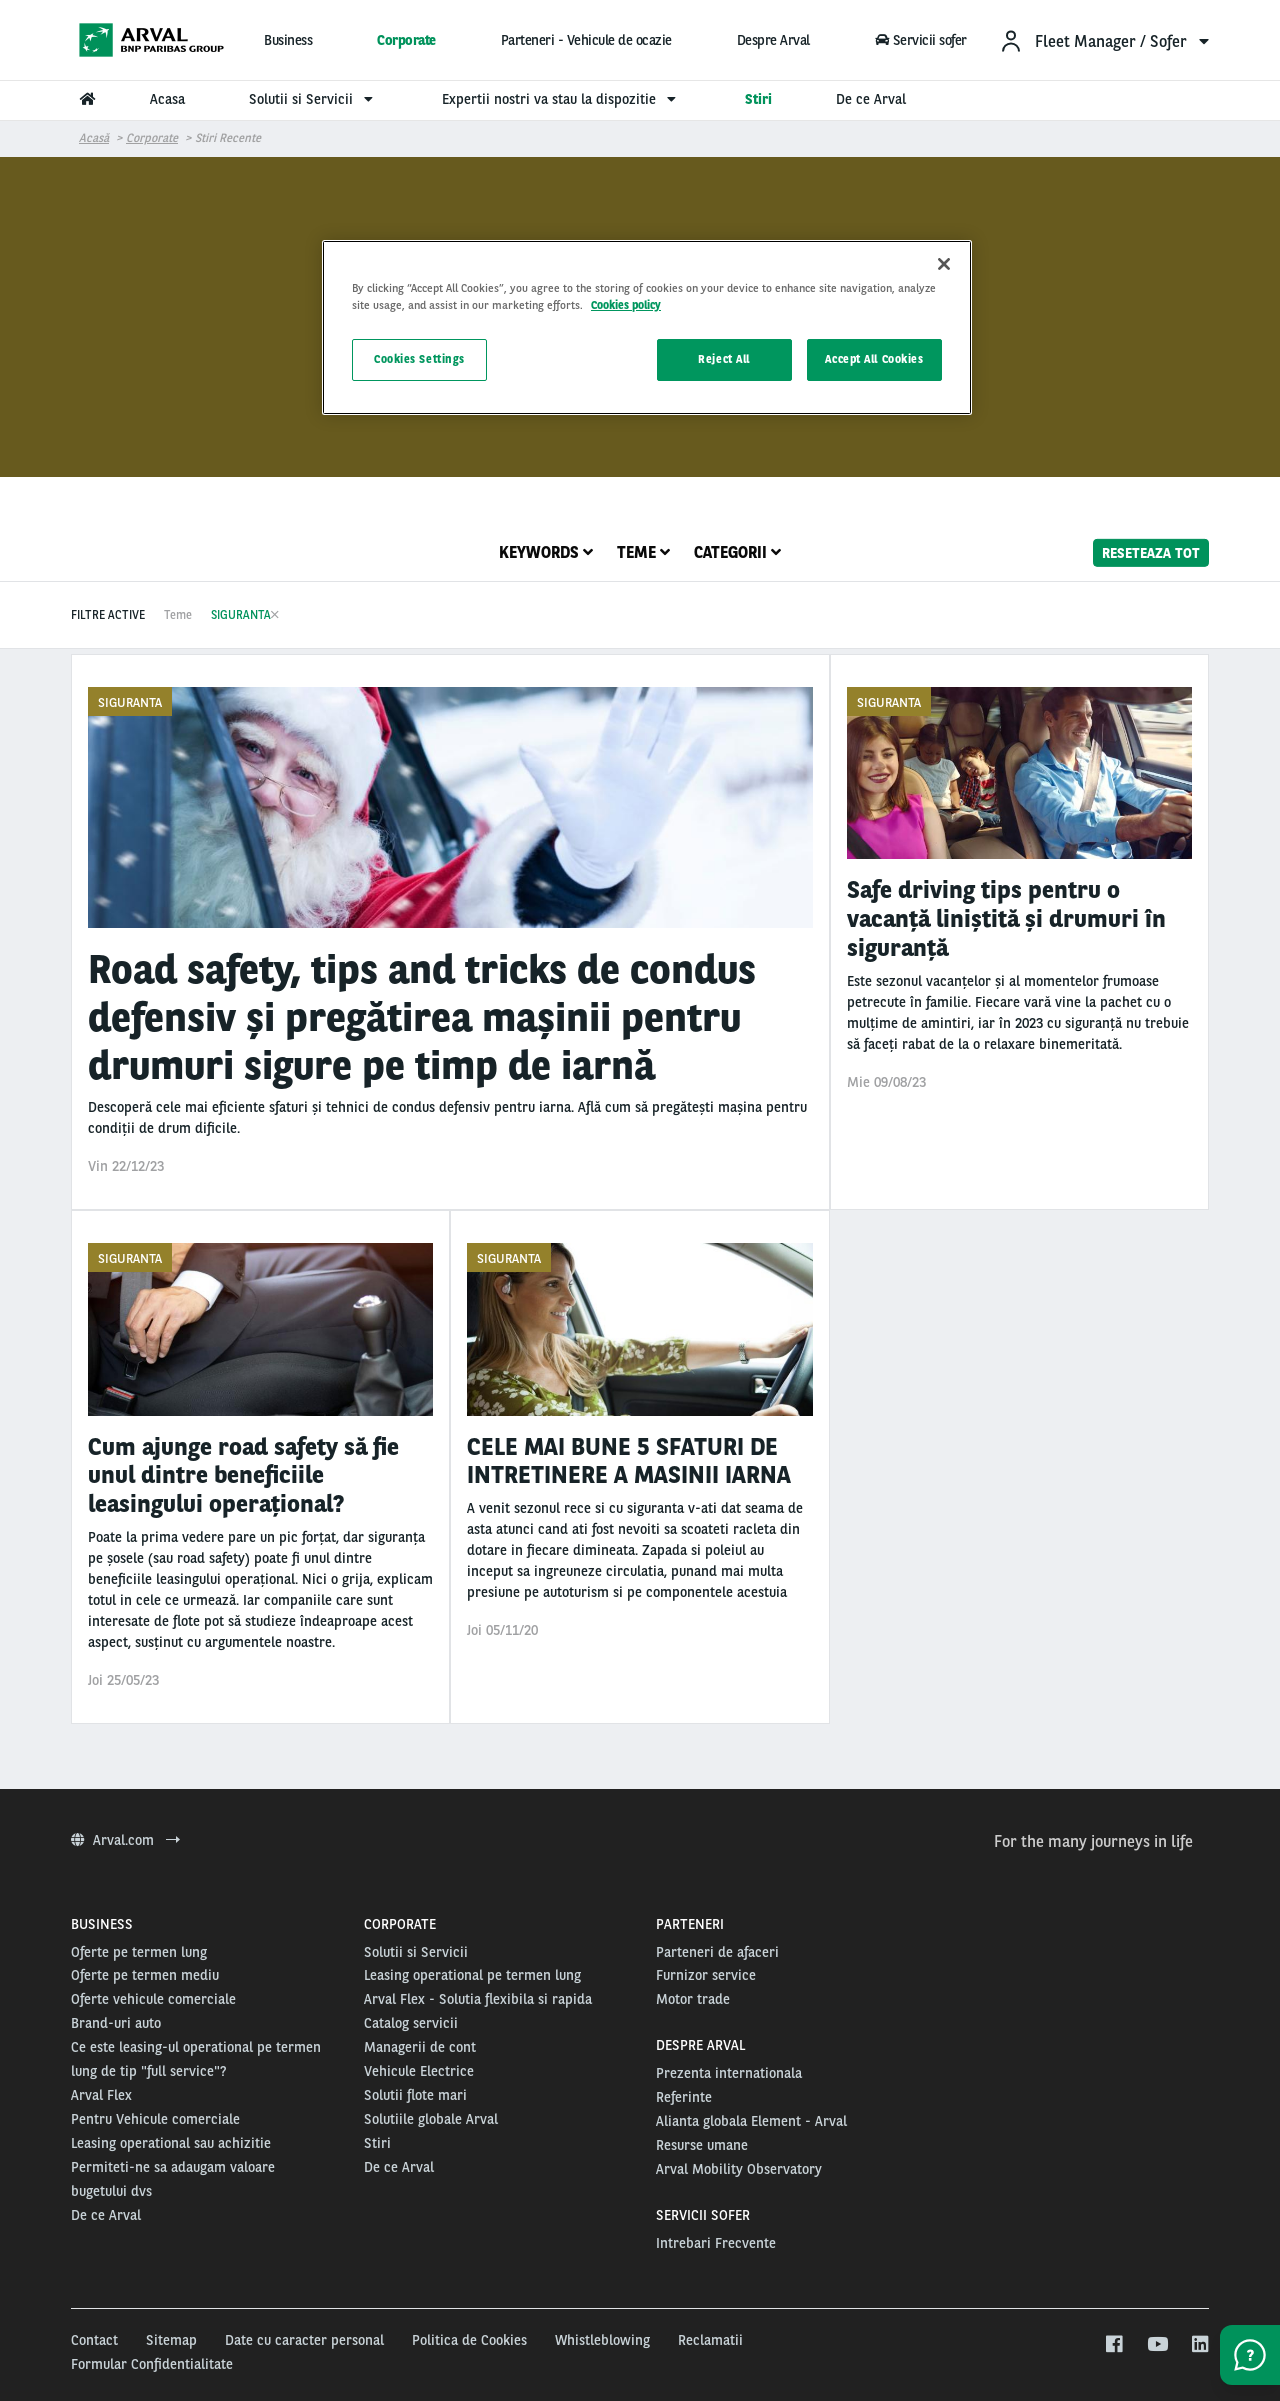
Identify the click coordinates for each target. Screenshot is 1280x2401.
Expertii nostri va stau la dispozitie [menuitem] (561, 99)
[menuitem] (1104, 40)
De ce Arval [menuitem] (871, 99)
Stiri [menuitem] (758, 99)
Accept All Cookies (874, 359)
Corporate (406, 40)
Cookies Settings (419, 359)
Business (288, 40)
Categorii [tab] (737, 552)
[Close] (944, 264)
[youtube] (1156, 2345)
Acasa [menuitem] (167, 99)
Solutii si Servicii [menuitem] (313, 99)
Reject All (724, 359)
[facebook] (1113, 2345)
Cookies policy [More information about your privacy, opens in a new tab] (626, 305)
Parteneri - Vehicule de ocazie (586, 40)
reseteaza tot (1151, 552)
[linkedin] (1199, 2345)
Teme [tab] (643, 552)
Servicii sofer (920, 40)
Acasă (94, 138)
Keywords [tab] (546, 552)
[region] (647, 327)
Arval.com (125, 1840)
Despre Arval (773, 40)
